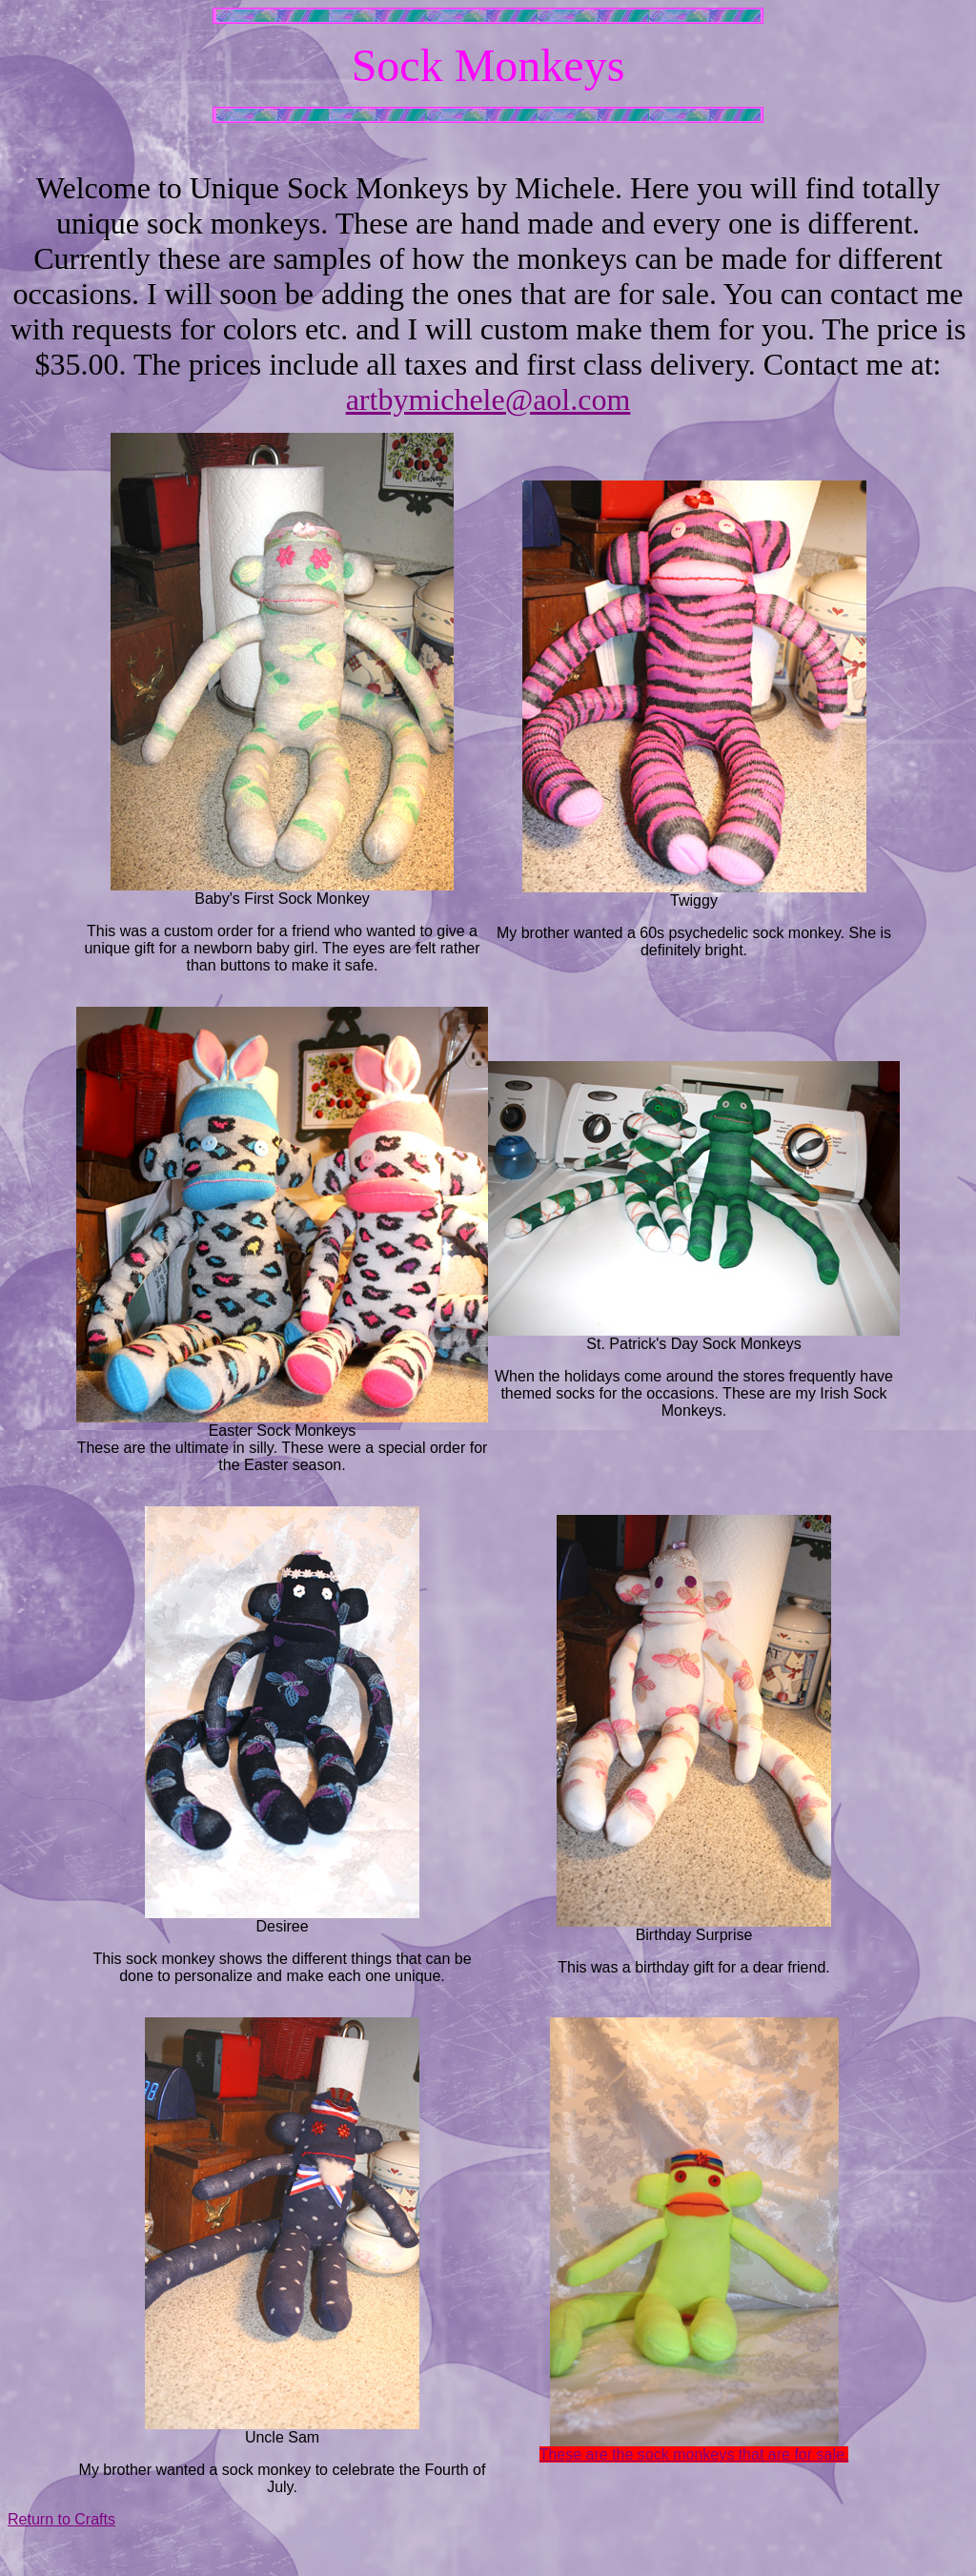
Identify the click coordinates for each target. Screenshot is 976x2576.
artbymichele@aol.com (488, 399)
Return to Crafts (61, 2519)
